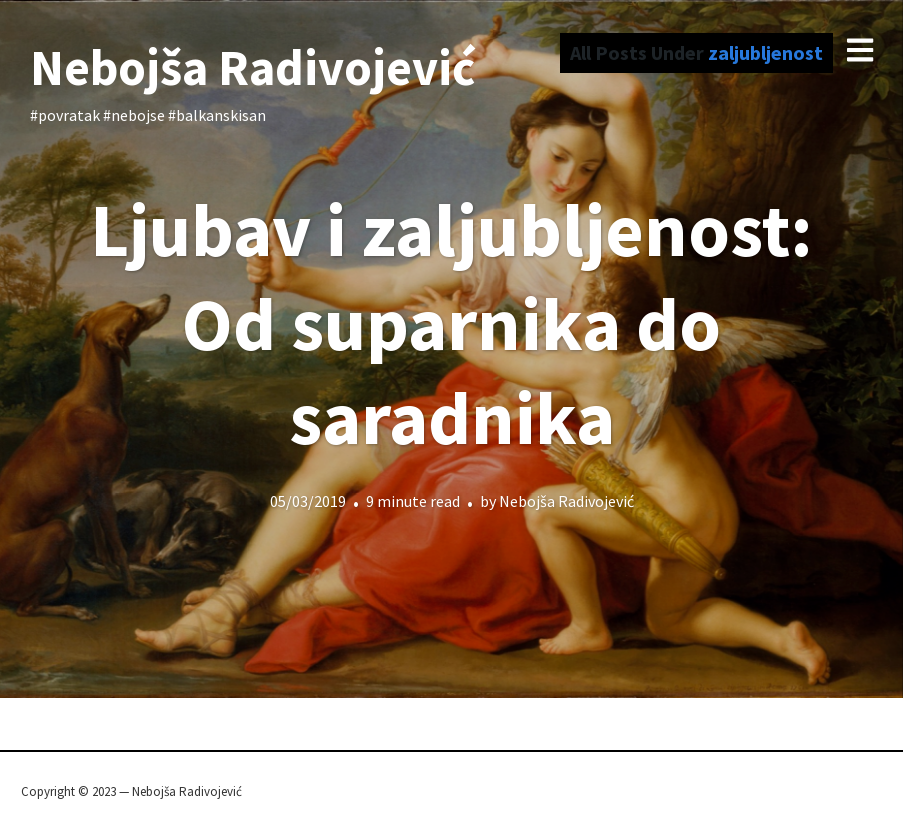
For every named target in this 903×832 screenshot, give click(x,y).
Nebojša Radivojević (252, 67)
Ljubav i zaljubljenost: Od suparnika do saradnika (451, 323)
